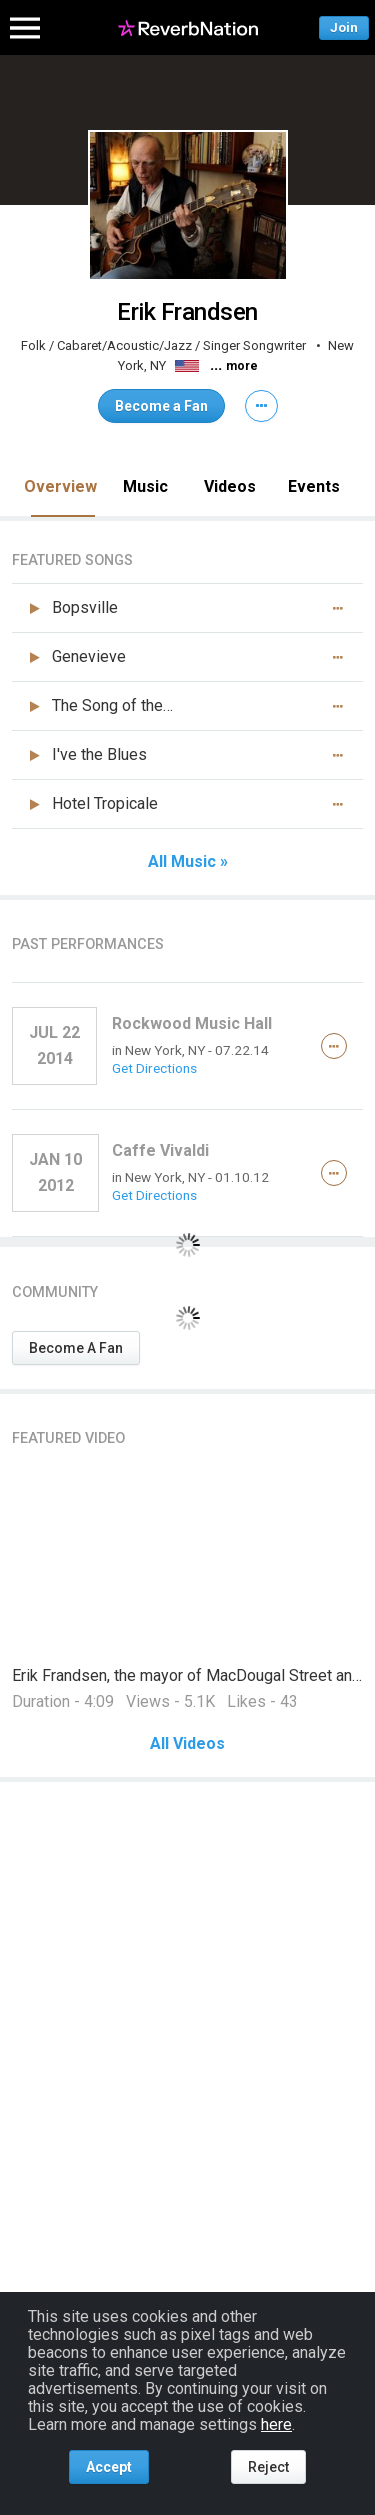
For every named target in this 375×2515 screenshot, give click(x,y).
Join (344, 27)
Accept (109, 2467)
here (276, 2424)
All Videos (187, 1744)
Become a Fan (161, 406)
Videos (230, 486)
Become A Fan (76, 1348)
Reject (268, 2467)
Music (145, 486)
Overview (60, 486)
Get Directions (154, 1068)
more (242, 366)
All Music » (188, 862)
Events (314, 486)
